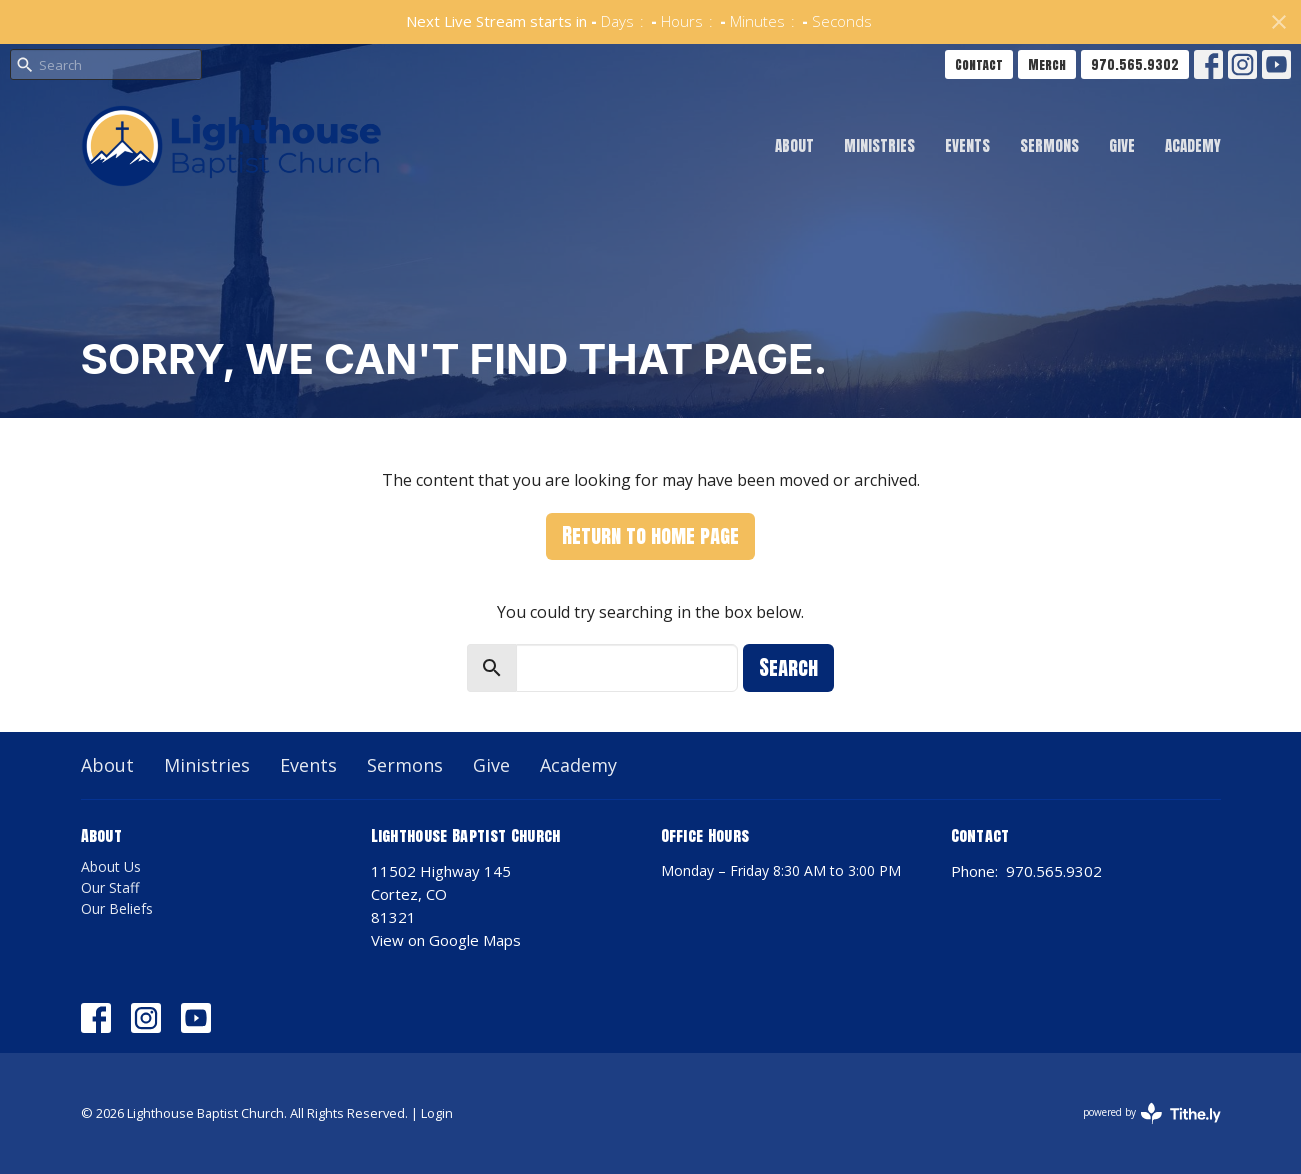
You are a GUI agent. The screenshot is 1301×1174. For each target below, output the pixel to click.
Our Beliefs (117, 908)
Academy (1193, 145)
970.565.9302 (1135, 64)
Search (788, 667)
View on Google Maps (446, 940)
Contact (979, 64)
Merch (1047, 64)
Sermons (1049, 145)
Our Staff (110, 887)
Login (437, 1113)
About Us (111, 866)
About (794, 145)
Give (1122, 145)
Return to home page (650, 535)
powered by (1152, 1113)
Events (967, 145)
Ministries (879, 145)
